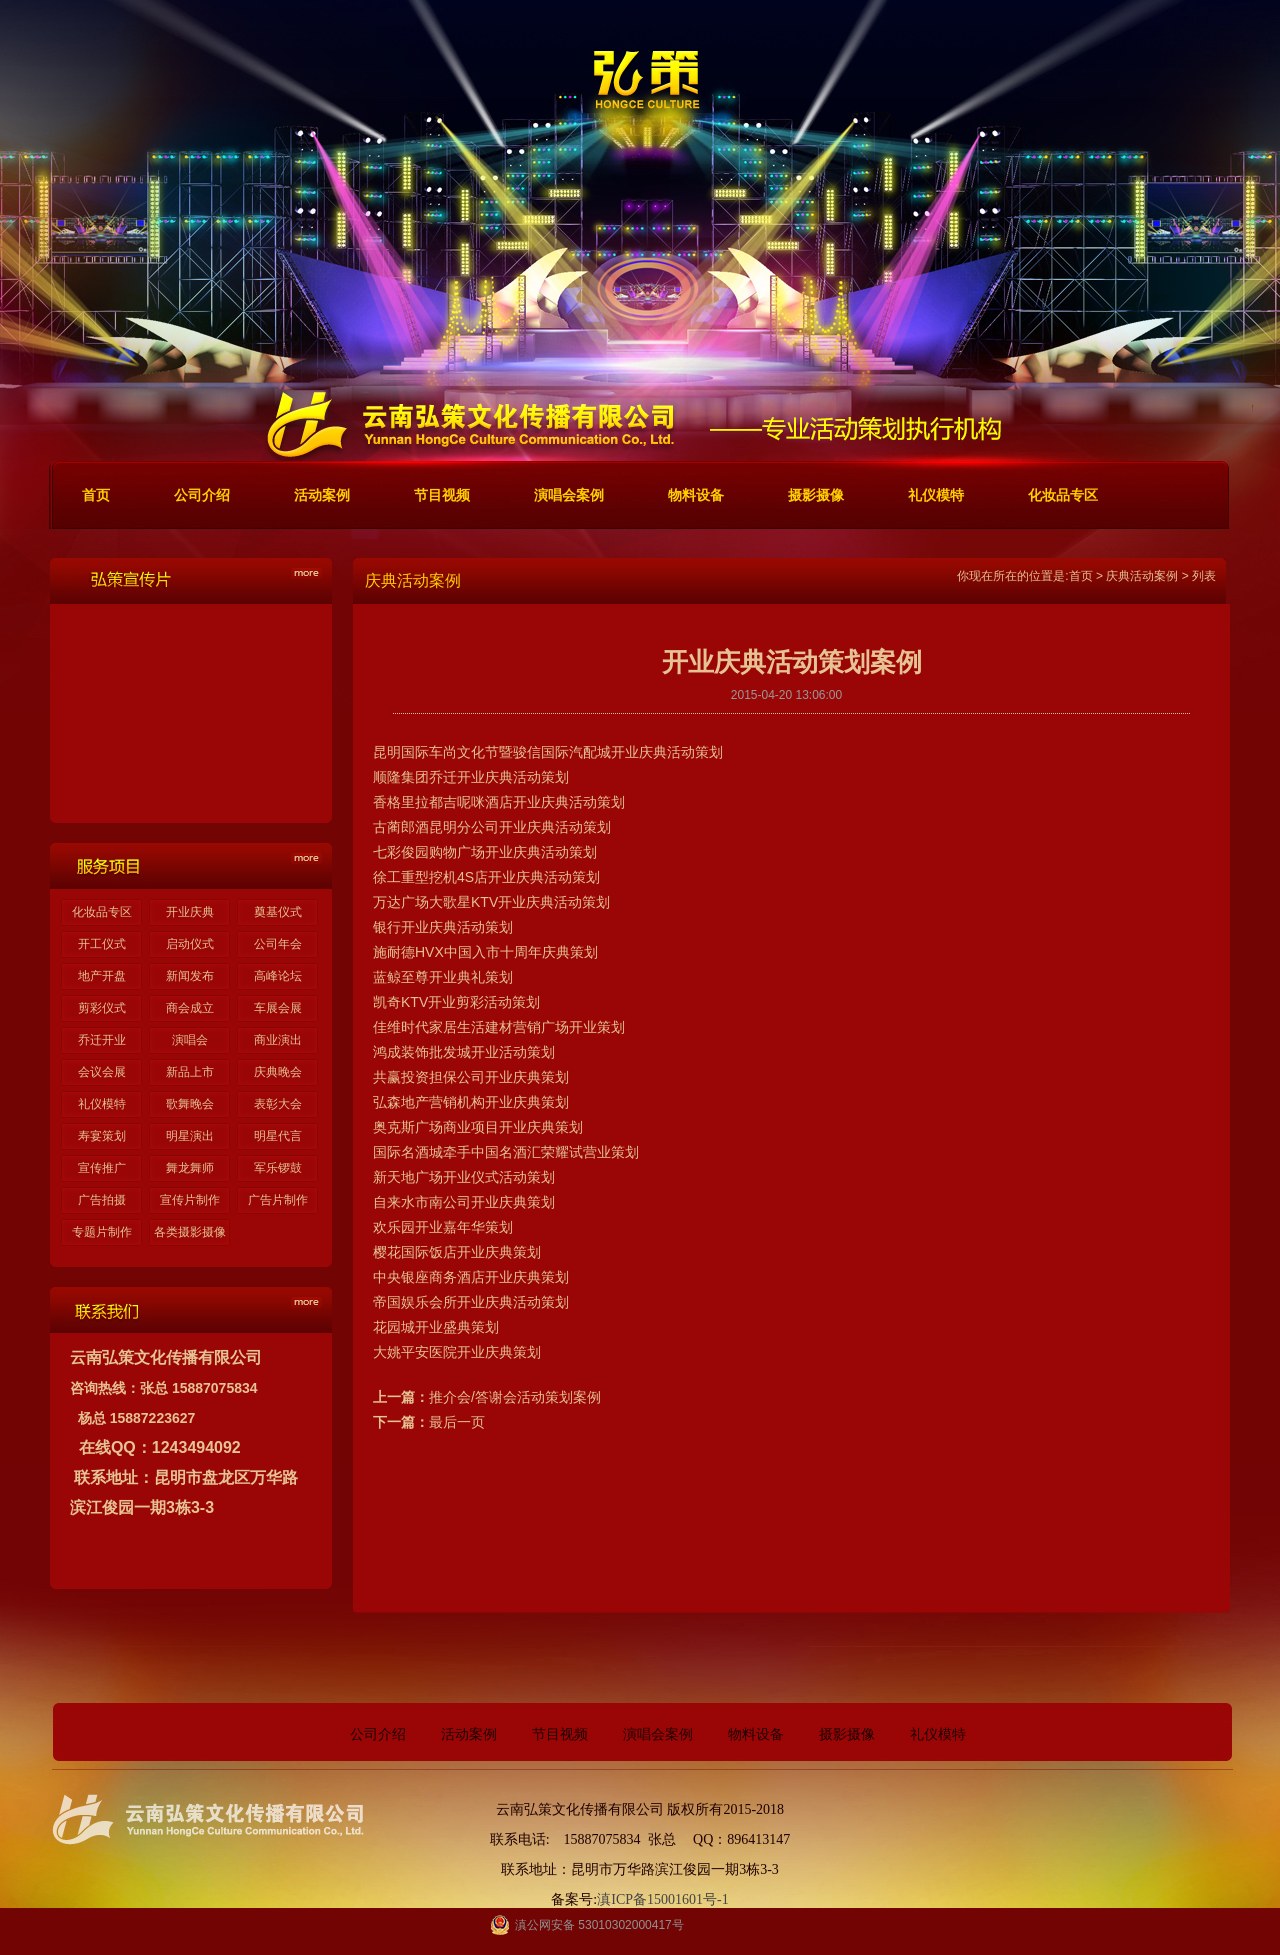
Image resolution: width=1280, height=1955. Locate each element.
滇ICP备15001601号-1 (662, 1899)
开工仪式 (102, 944)
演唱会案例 (658, 1734)
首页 (1081, 576)
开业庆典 (190, 912)
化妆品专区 (102, 912)
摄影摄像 (847, 1734)
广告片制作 (278, 1200)
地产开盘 (102, 976)
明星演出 (190, 1136)
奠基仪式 (278, 912)
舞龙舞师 (190, 1168)
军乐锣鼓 (278, 1168)
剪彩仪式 (102, 1008)
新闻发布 (190, 976)
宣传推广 (102, 1168)
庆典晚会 (278, 1072)
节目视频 (560, 1734)
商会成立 (190, 1008)
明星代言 (278, 1136)
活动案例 (469, 1734)
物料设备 (756, 1734)
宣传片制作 (190, 1200)
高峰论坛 (278, 976)
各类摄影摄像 (190, 1232)
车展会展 (278, 1008)
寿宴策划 (102, 1136)
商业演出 (278, 1040)
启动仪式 (190, 944)
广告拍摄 (102, 1200)
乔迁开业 (102, 1040)
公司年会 (278, 944)
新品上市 (190, 1072)
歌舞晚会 (190, 1104)
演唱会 (190, 1040)
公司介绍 (378, 1734)
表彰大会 (278, 1104)
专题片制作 (102, 1232)
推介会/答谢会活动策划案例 (515, 1397)
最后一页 (457, 1422)
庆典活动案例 (1142, 576)
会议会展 (102, 1072)
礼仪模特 (102, 1104)
